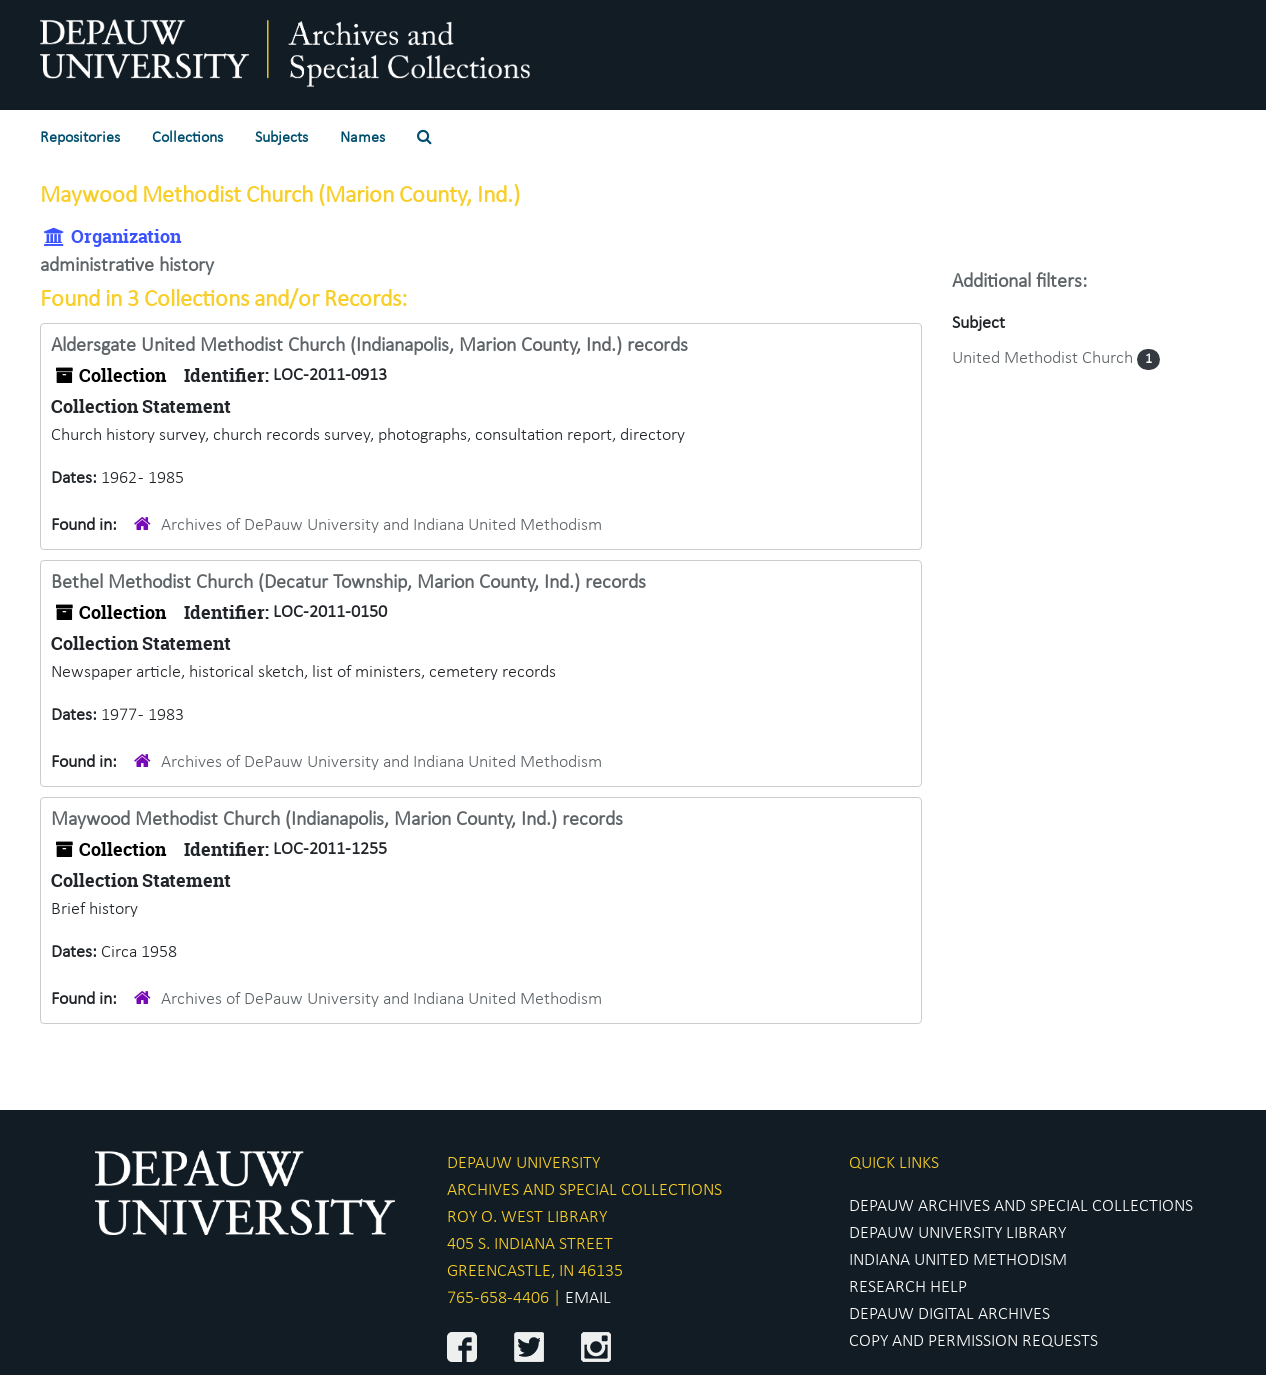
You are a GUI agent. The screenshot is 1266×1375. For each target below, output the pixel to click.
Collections (187, 138)
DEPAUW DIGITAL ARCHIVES (949, 1314)
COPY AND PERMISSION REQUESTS (973, 1341)
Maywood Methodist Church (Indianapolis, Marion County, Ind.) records (337, 820)
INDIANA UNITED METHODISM (958, 1260)
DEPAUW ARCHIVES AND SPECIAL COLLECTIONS (1021, 1206)
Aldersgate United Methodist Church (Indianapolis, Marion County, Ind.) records (369, 346)
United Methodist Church (1044, 358)
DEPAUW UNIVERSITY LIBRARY (957, 1233)
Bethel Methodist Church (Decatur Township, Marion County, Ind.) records (348, 583)
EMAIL (588, 1298)
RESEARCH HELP (908, 1287)
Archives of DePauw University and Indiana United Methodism (381, 525)
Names (362, 138)
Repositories (80, 138)
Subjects (281, 138)
